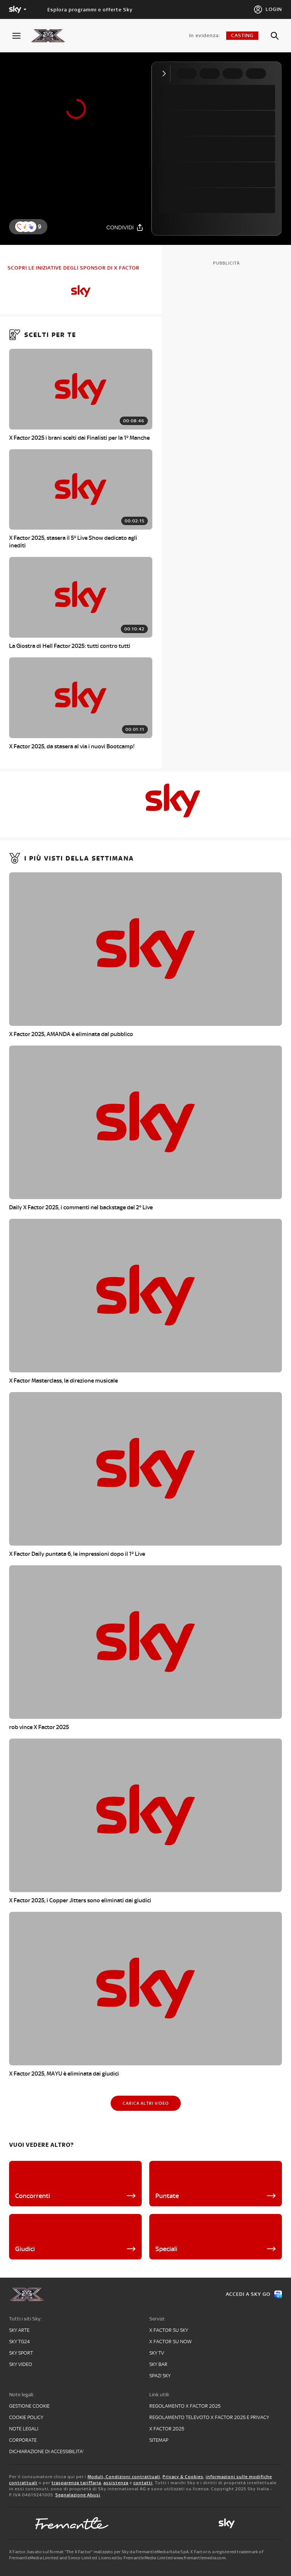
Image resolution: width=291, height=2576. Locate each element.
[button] (31, 226)
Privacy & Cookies (183, 2476)
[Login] (267, 9)
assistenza (115, 2482)
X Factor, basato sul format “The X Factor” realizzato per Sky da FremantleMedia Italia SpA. (99, 2551)
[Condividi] (125, 227)
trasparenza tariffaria (76, 2482)
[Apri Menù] (21, 36)
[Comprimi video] (166, 73)
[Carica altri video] (146, 2103)
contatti (143, 2482)
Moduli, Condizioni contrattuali (124, 2476)
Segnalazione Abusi (77, 2495)
